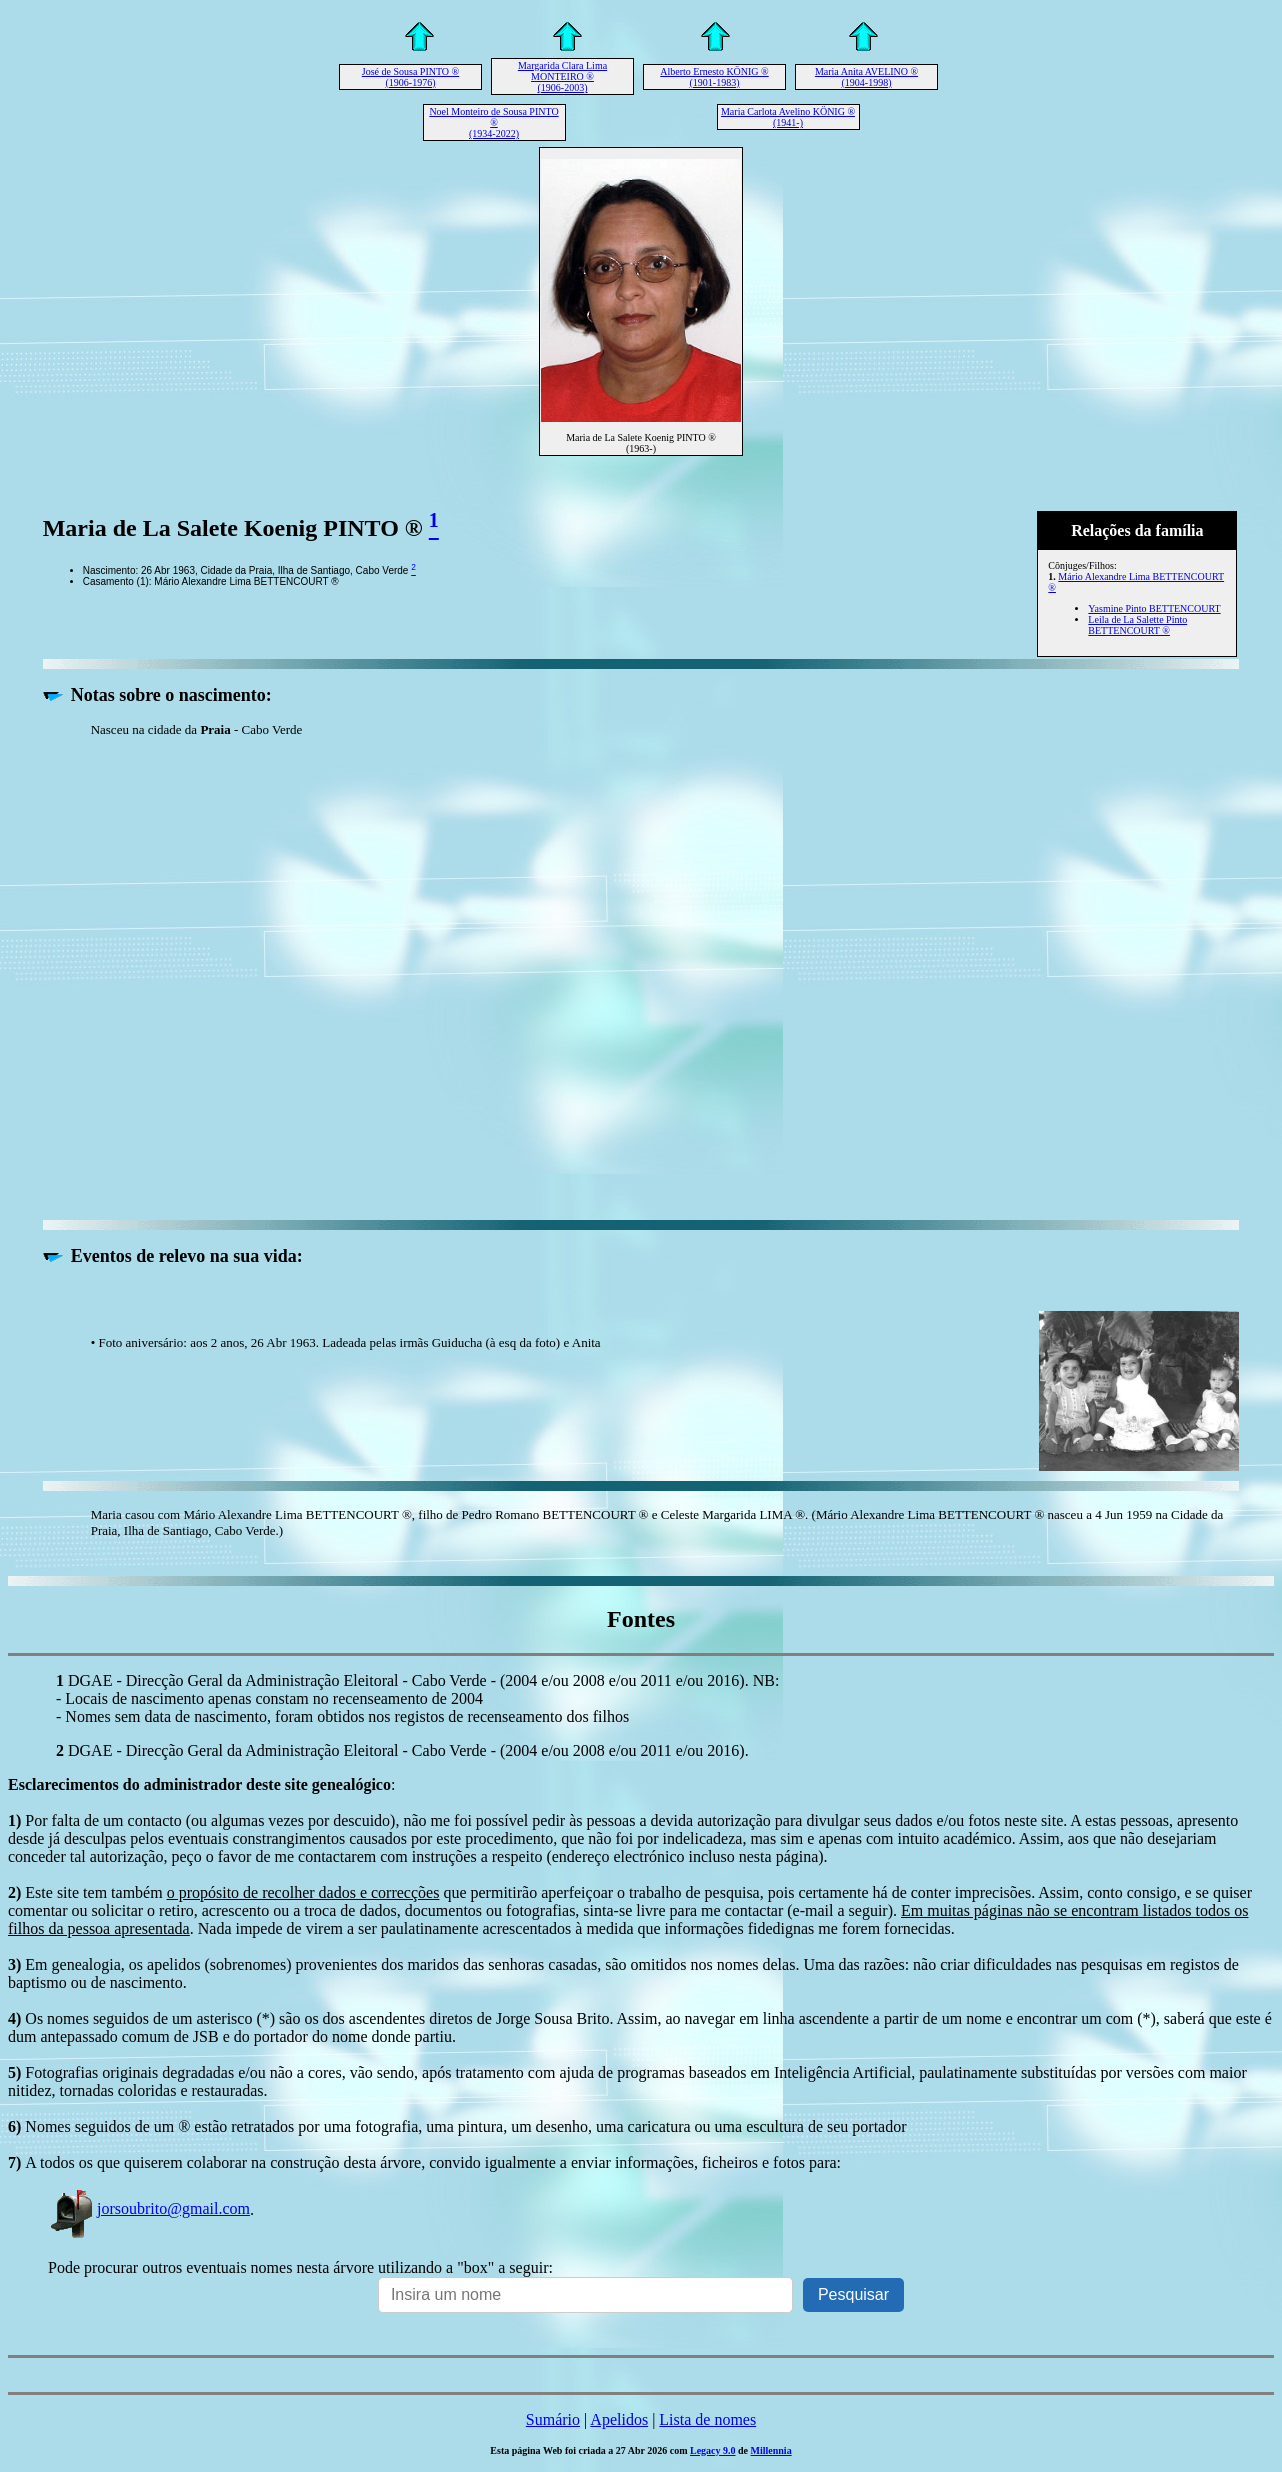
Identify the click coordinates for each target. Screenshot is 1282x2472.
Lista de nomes (707, 2419)
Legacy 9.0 (713, 2450)
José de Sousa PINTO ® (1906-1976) (410, 77)
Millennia (771, 2450)
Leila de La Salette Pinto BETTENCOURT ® (1137, 625)
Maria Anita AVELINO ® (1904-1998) (866, 77)
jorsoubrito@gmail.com (149, 2208)
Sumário (553, 2419)
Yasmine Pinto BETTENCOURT (1154, 608)
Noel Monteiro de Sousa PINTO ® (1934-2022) (493, 122)
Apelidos (619, 2419)
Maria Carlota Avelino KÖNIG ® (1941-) (788, 117)
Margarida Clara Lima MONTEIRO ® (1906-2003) (562, 76)
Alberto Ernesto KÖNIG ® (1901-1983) (714, 77)
